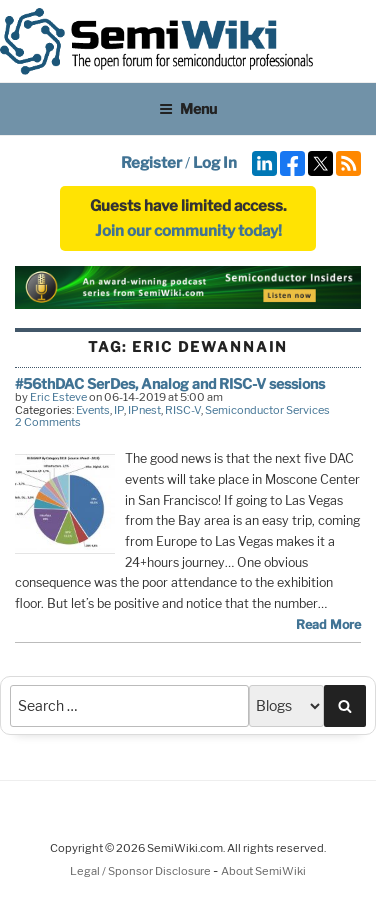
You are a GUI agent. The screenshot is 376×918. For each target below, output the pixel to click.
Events (93, 410)
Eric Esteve (58, 397)
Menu (188, 108)
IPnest (144, 410)
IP (119, 410)
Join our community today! (188, 231)
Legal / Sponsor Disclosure (141, 871)
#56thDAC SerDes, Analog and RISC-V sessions (170, 383)
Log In (215, 163)
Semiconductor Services (267, 410)
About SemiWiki (263, 871)
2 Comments (48, 422)
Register (151, 163)
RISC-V (183, 410)
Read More (328, 624)
